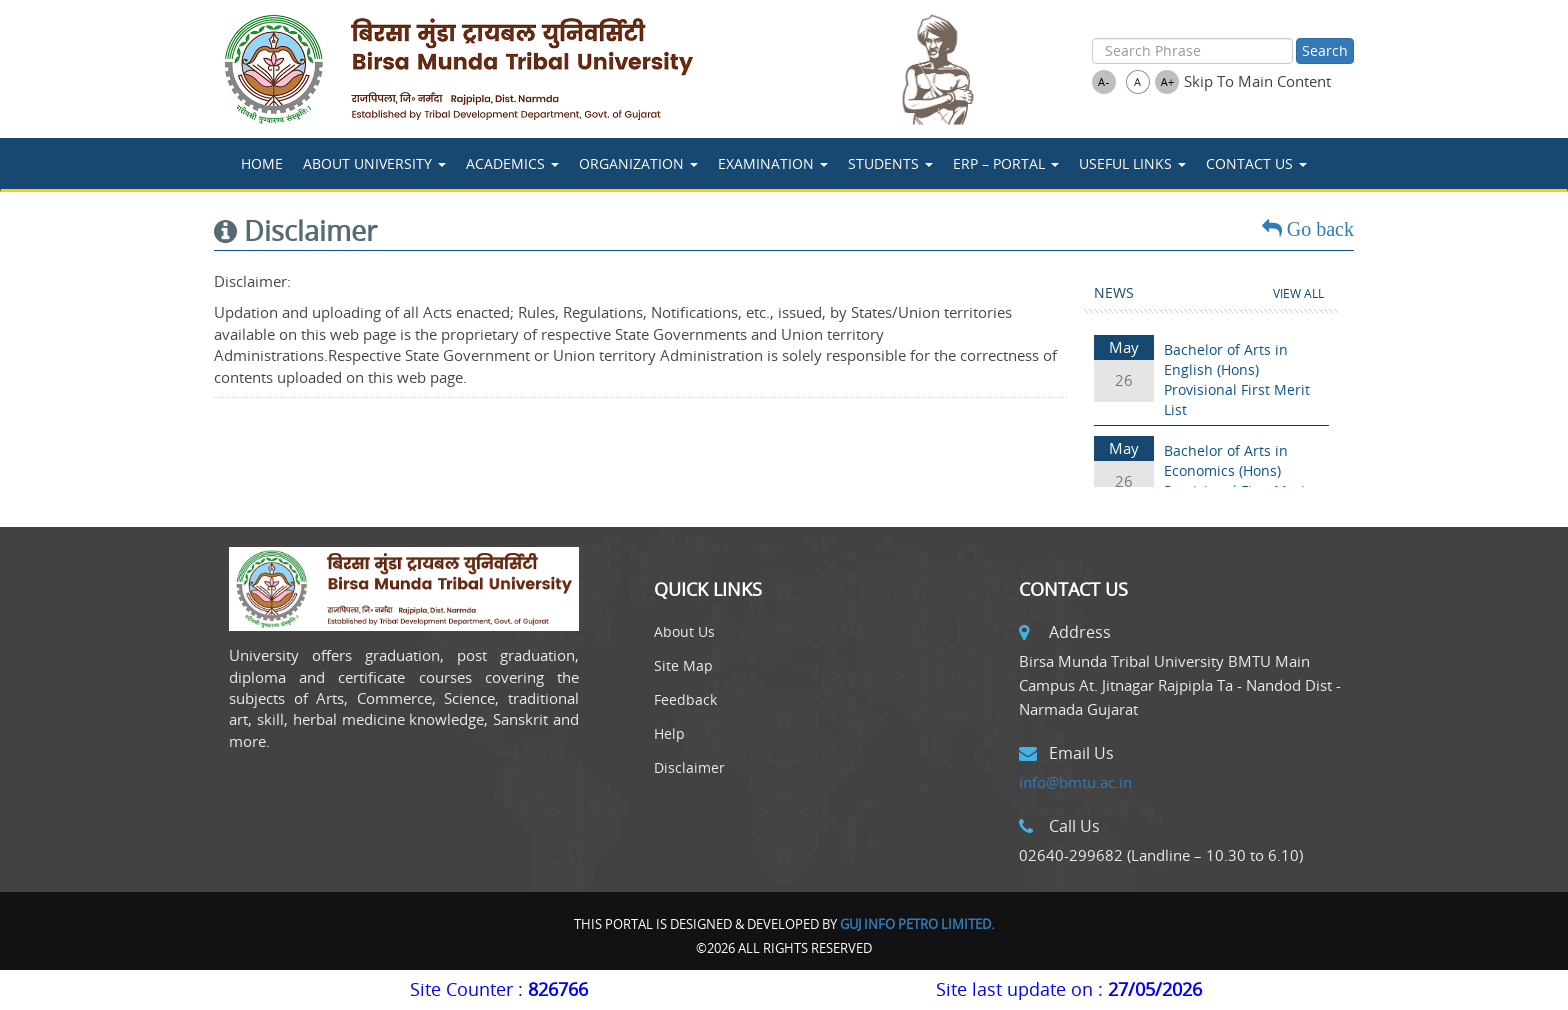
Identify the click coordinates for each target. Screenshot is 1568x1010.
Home (262, 163)
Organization (638, 163)
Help (669, 733)
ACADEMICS (512, 163)
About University (374, 163)
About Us (684, 631)
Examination (773, 163)
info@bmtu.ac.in (1075, 782)
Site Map (683, 665)
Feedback (685, 699)
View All (1298, 293)
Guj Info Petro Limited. (917, 924)
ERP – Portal (1006, 163)
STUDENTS (890, 163)
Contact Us (1256, 163)
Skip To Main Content (1257, 81)
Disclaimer (689, 767)
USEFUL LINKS (1132, 163)
